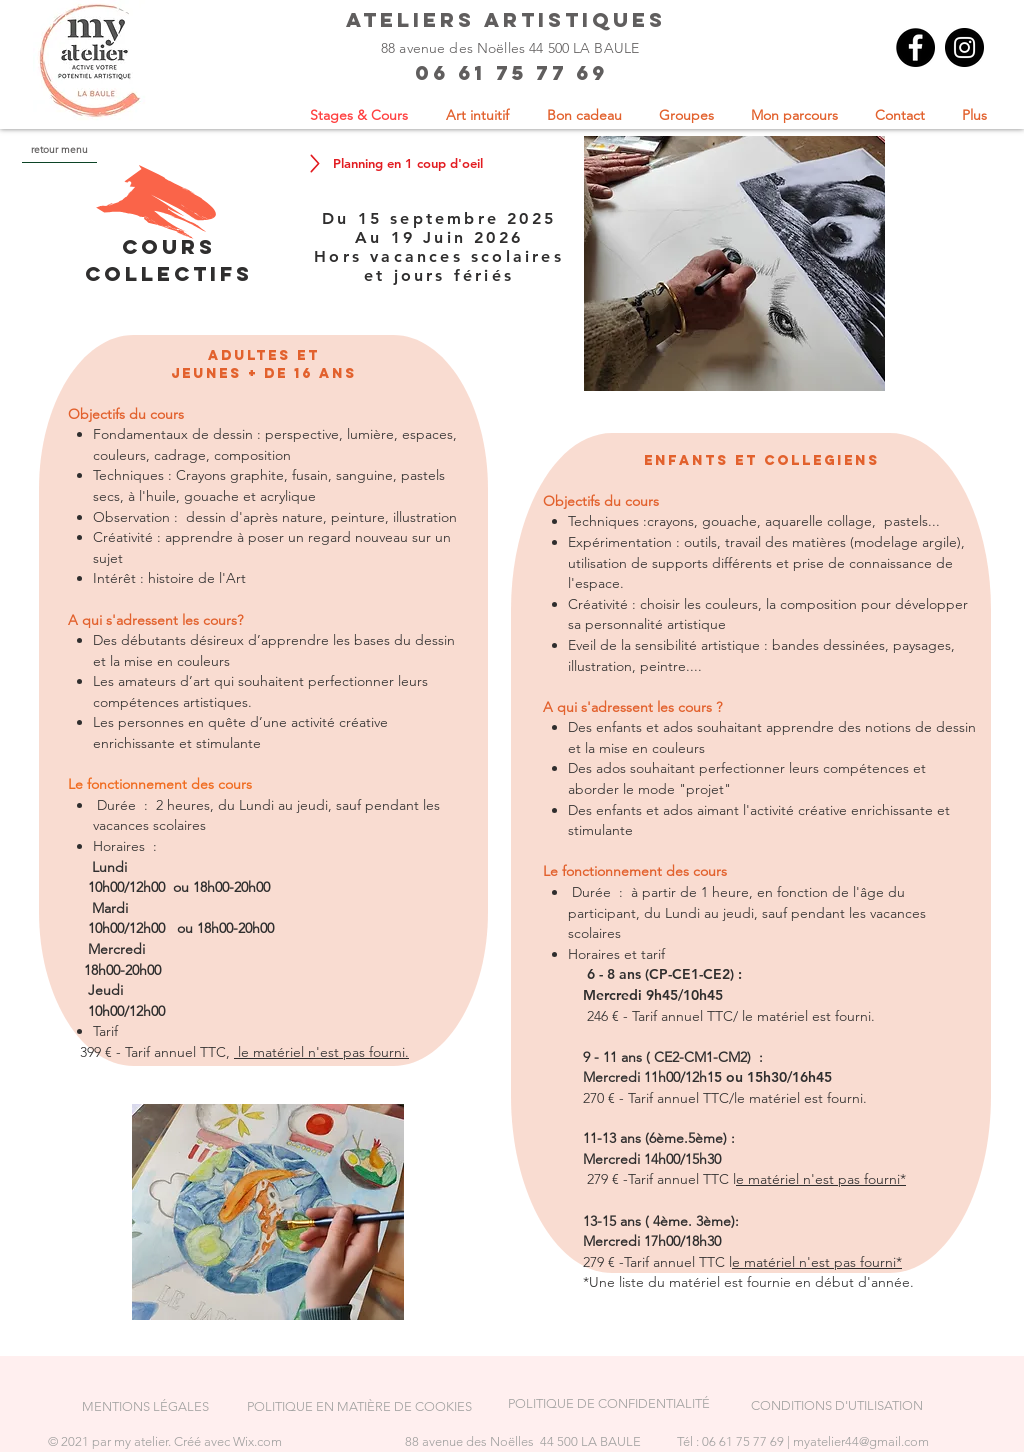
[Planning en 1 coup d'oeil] (407, 163)
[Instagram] (964, 47)
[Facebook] (915, 47)
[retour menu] (59, 149)
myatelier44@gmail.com (861, 1441)
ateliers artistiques (506, 19)
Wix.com (257, 1441)
